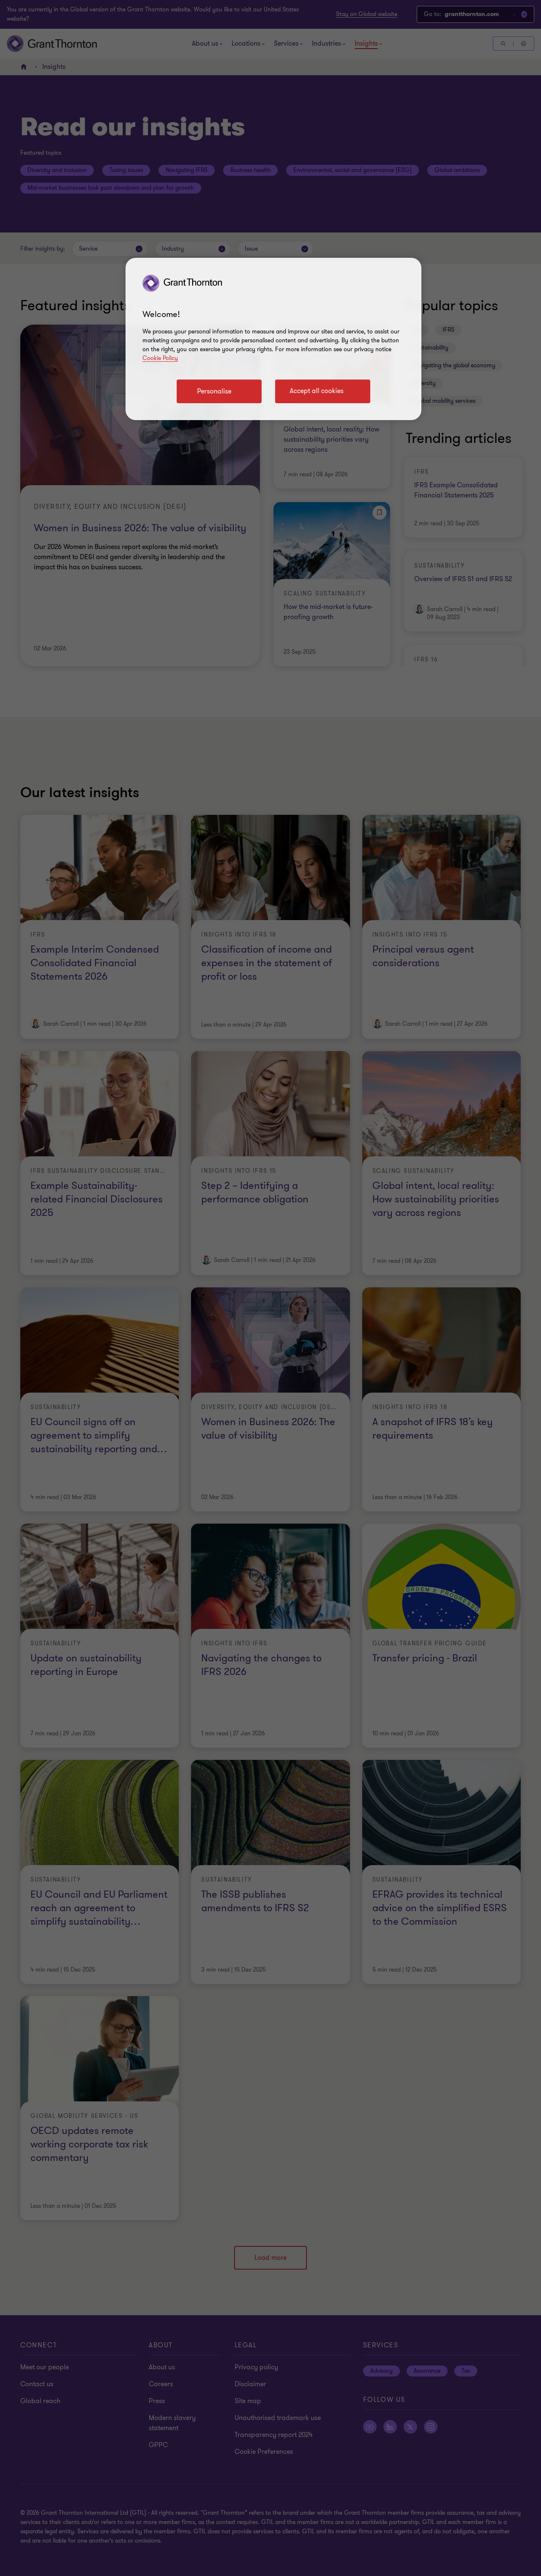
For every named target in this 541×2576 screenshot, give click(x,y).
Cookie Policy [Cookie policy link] (160, 358)
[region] (273, 339)
